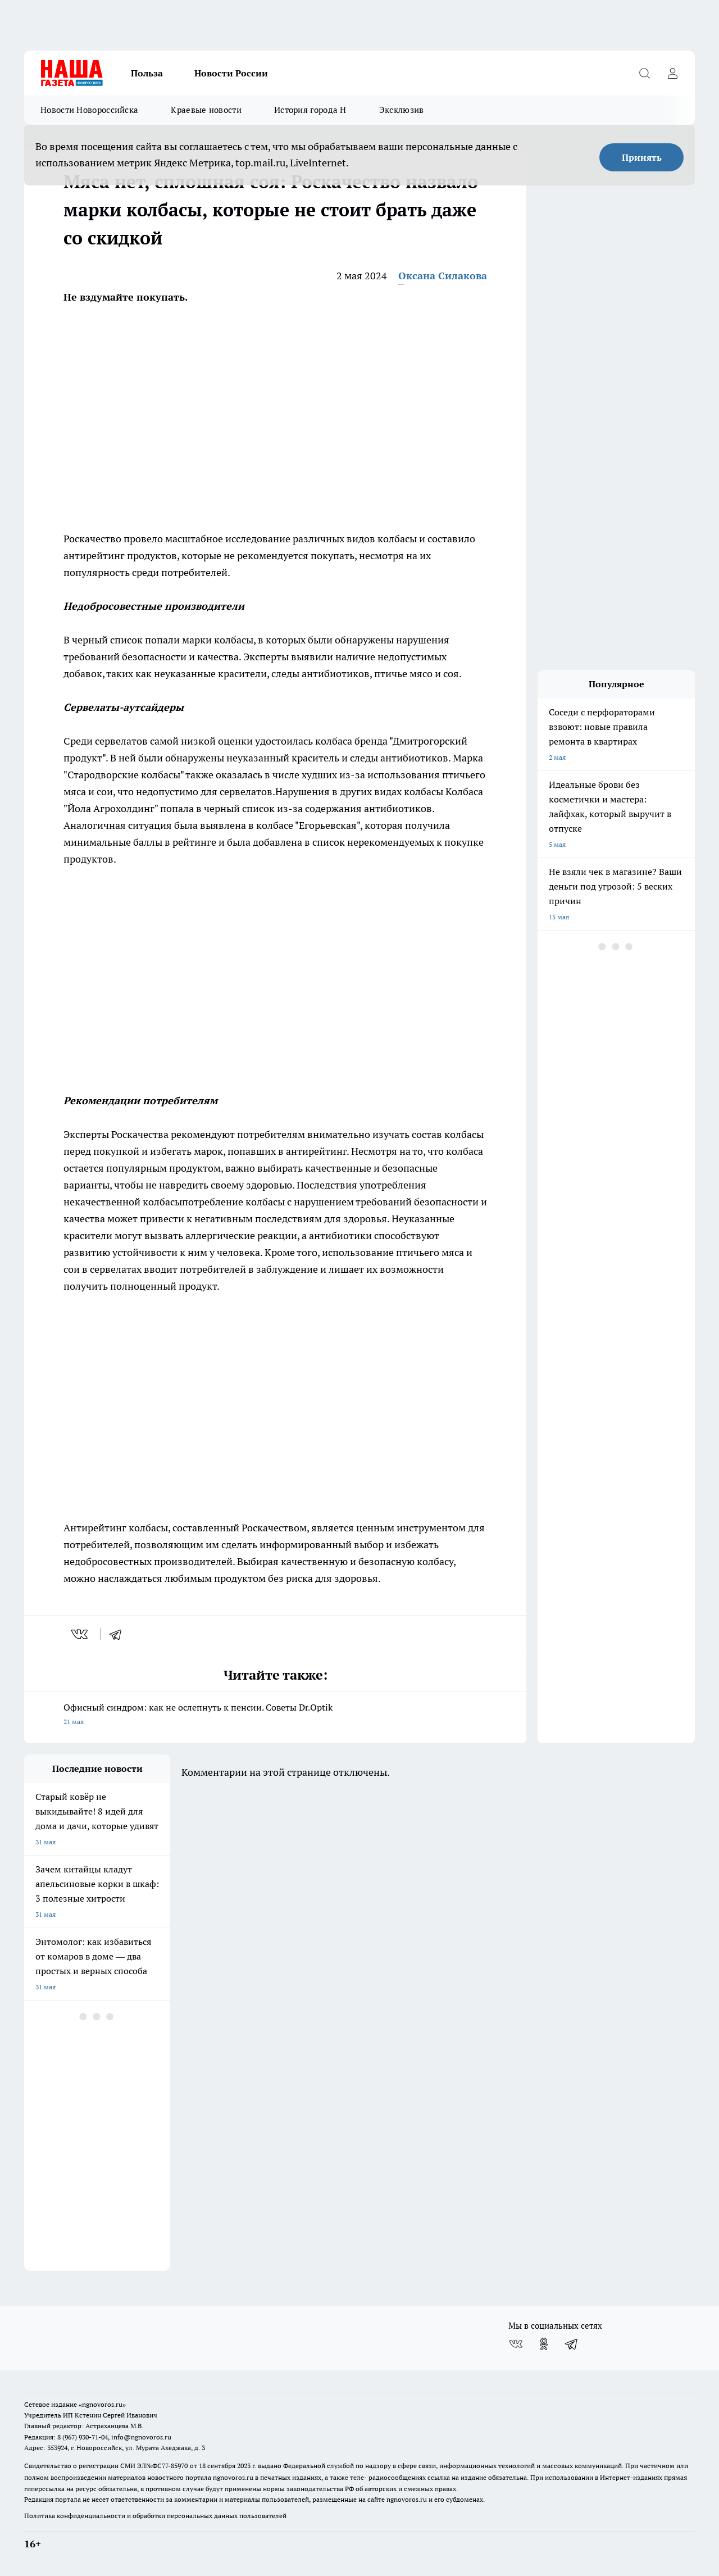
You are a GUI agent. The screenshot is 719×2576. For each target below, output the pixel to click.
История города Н (310, 110)
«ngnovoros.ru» (102, 2404)
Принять (642, 157)
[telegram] (119, 1634)
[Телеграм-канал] (572, 2344)
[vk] (80, 1634)
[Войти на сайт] (672, 73)
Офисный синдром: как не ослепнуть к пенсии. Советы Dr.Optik (275, 1715)
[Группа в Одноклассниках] (544, 2344)
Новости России (231, 73)
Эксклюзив (401, 110)
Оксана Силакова (442, 275)
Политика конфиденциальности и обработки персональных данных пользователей (155, 2515)
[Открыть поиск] (644, 73)
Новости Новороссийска (89, 110)
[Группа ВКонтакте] (516, 2344)
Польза (147, 73)
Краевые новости (206, 110)
